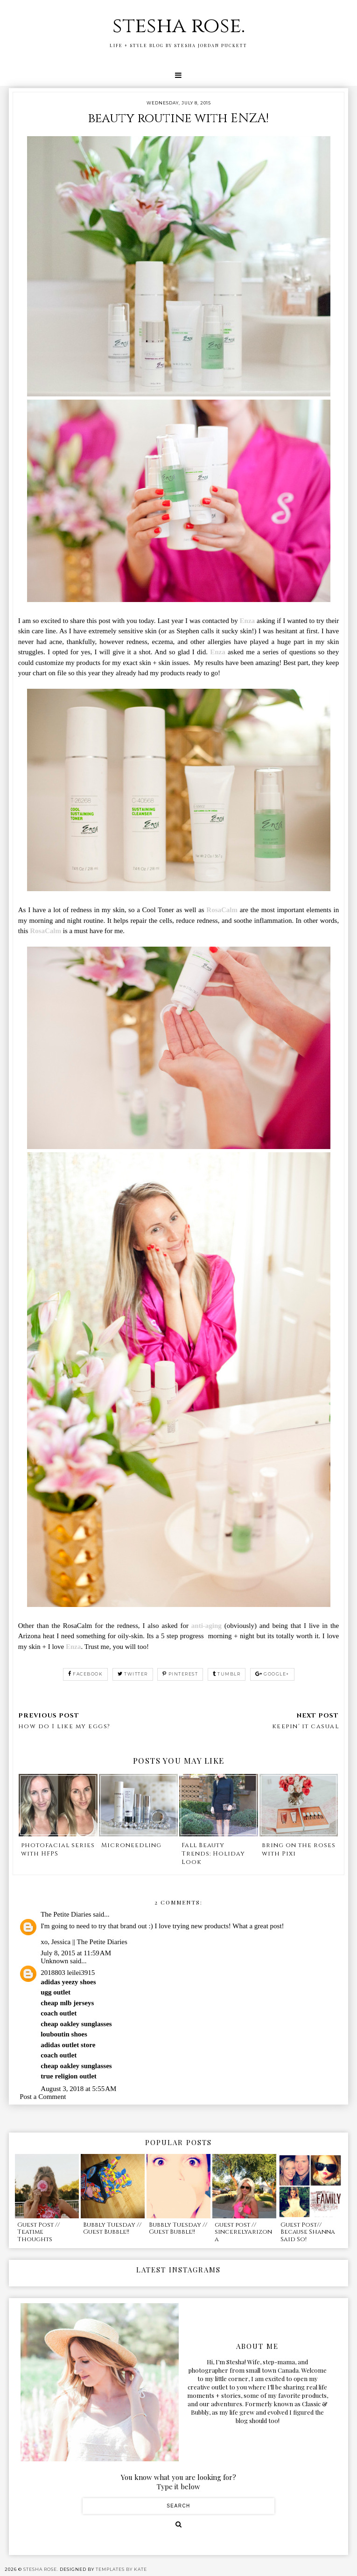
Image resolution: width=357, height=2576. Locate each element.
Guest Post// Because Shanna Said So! (307, 2232)
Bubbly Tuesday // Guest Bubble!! (112, 2229)
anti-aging (206, 1625)
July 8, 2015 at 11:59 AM (76, 1953)
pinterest (180, 1673)
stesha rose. (178, 26)
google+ (272, 1673)
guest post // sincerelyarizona (243, 2232)
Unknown (54, 1961)
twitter (133, 1673)
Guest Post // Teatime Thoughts (38, 2232)
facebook (85, 1673)
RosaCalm (222, 910)
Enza (247, 620)
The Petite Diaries (66, 1914)
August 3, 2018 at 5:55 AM (78, 2088)
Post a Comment (43, 2096)
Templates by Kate (121, 2569)
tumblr (227, 1673)
